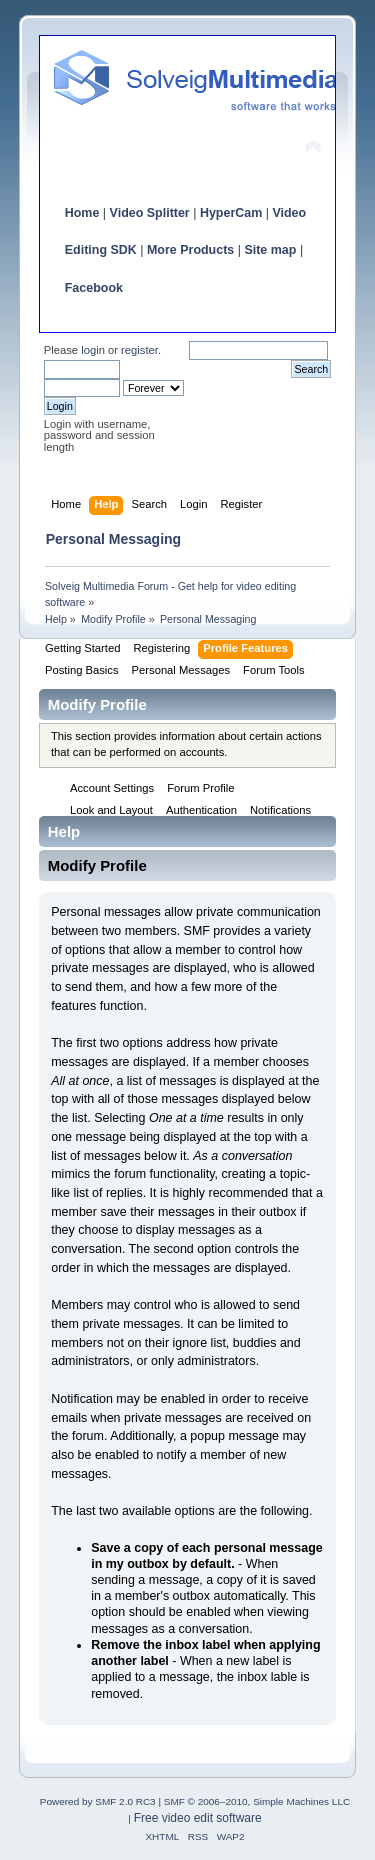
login (93, 350)
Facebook (94, 288)
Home (82, 213)
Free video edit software (198, 1818)
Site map (270, 250)
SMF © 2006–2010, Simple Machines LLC (257, 1801)
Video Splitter (150, 213)
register (139, 350)
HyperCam (231, 213)
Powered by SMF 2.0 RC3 (98, 1801)
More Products (190, 250)
